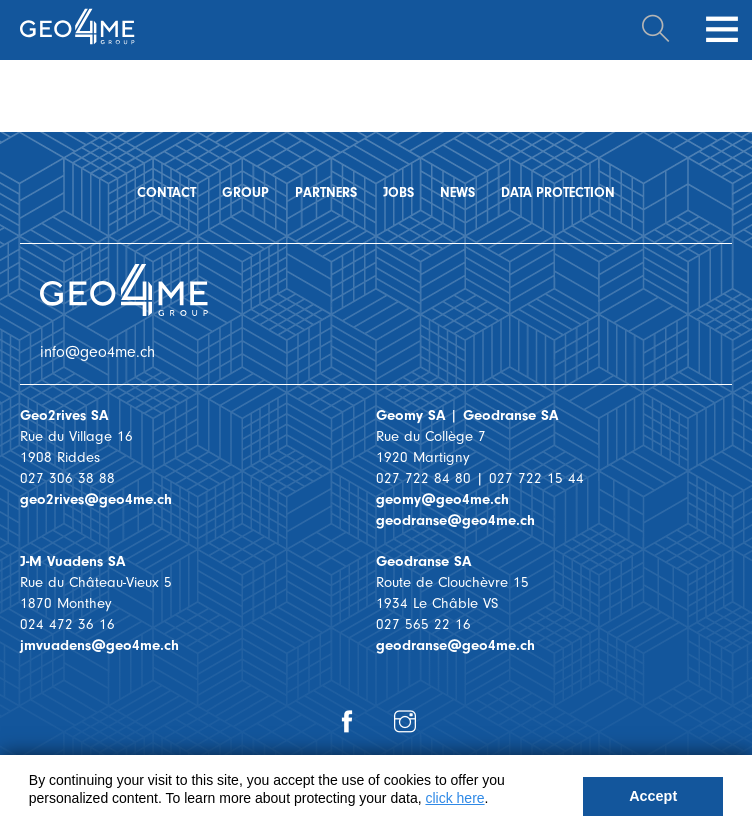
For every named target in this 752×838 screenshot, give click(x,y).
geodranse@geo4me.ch (455, 520)
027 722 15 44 (536, 478)
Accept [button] (653, 796)
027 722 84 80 (423, 478)
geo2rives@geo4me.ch (96, 499)
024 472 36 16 (67, 624)
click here (454, 798)
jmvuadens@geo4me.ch (99, 645)
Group (245, 192)
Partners (326, 192)
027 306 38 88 (67, 478)
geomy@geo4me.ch (442, 499)
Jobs (398, 192)
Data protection (558, 192)
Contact (166, 192)
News (457, 192)
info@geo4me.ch (97, 352)
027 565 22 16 (423, 624)
